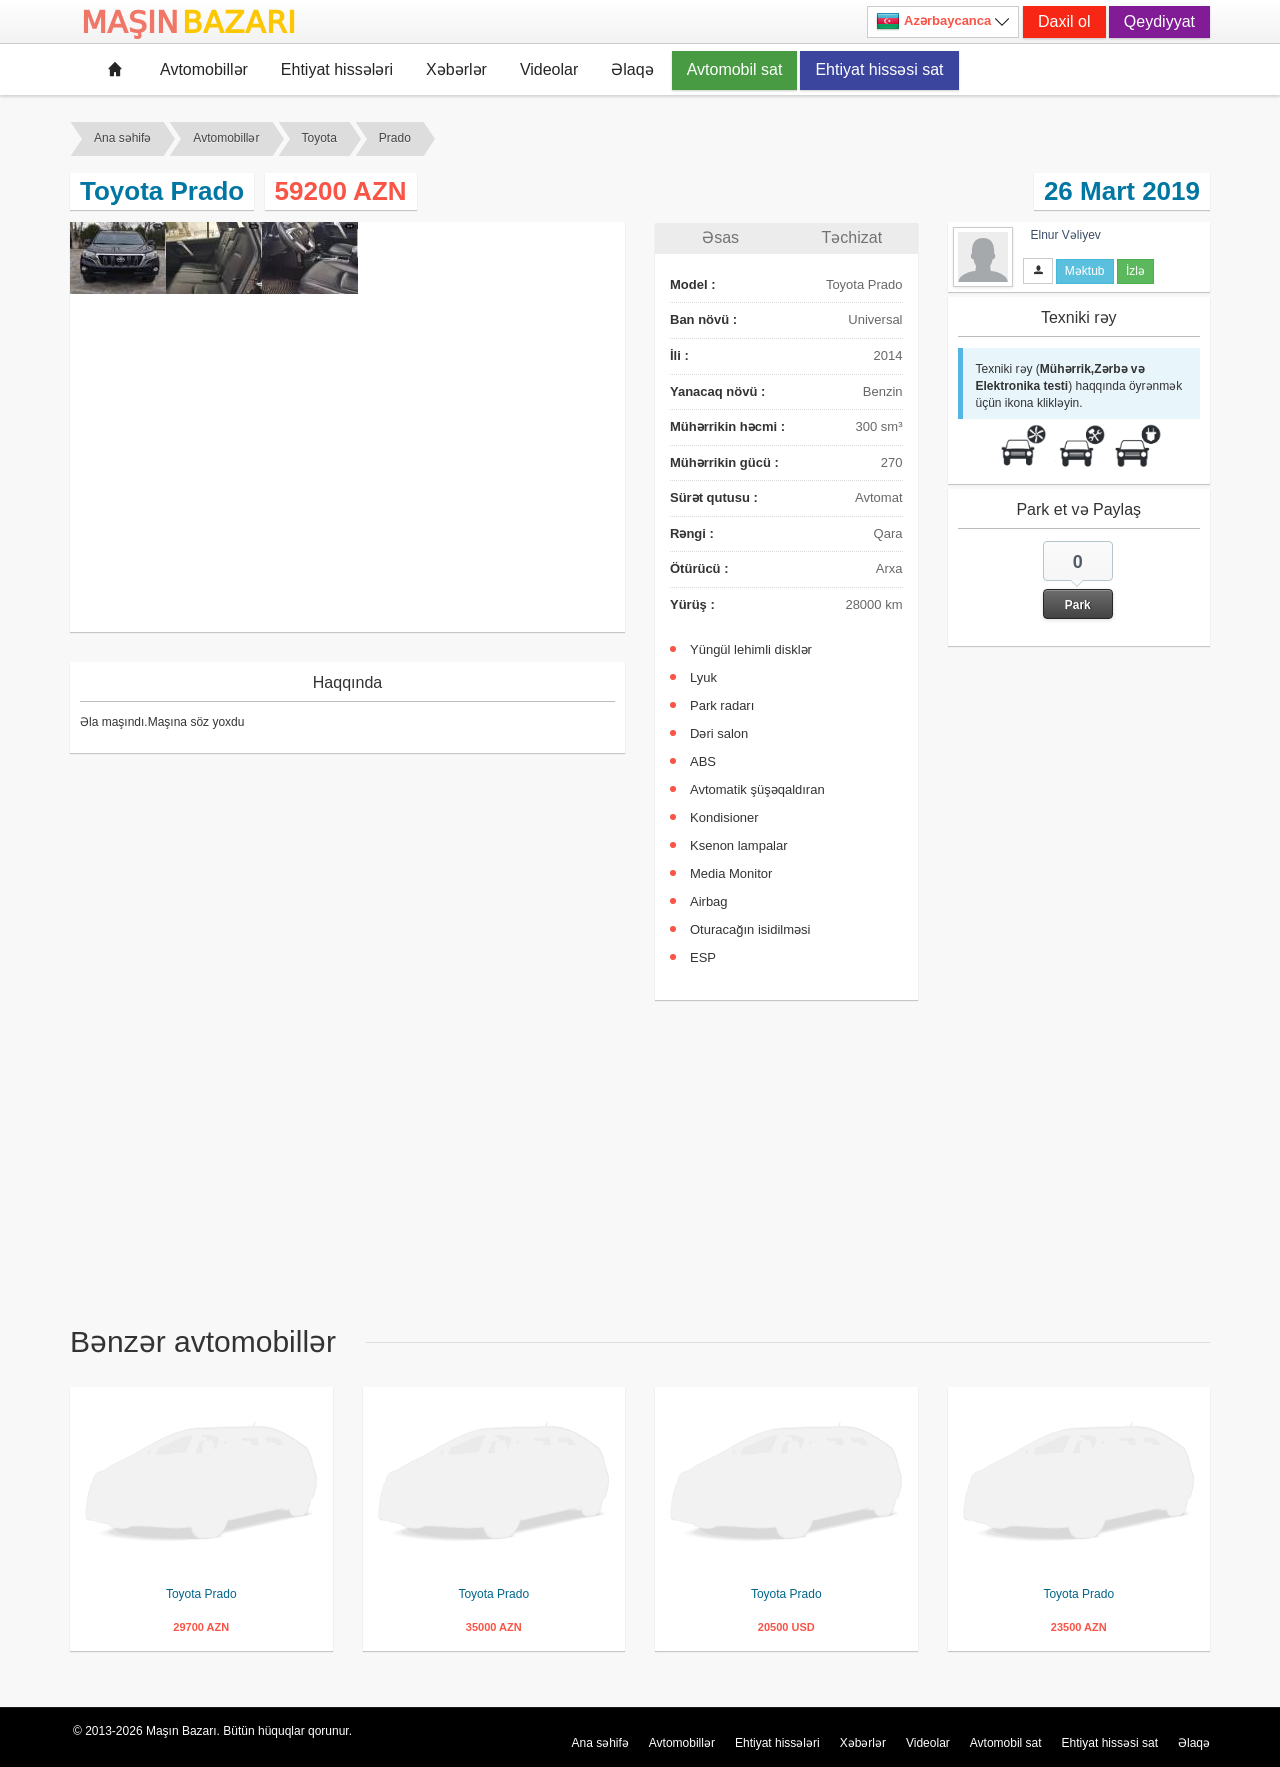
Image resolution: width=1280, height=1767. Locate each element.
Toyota (319, 138)
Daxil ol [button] (1064, 21)
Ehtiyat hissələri (337, 69)
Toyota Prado (201, 1594)
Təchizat (852, 237)
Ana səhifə (122, 138)
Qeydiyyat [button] (1159, 21)
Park (1078, 605)
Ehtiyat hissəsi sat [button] (879, 69)
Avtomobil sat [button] (735, 69)
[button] (1078, 580)
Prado (395, 138)
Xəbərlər (456, 69)
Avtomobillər (204, 69)
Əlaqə (632, 69)
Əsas (720, 237)
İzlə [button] (1135, 271)
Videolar (549, 69)
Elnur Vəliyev (1066, 235)
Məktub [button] (1085, 271)
